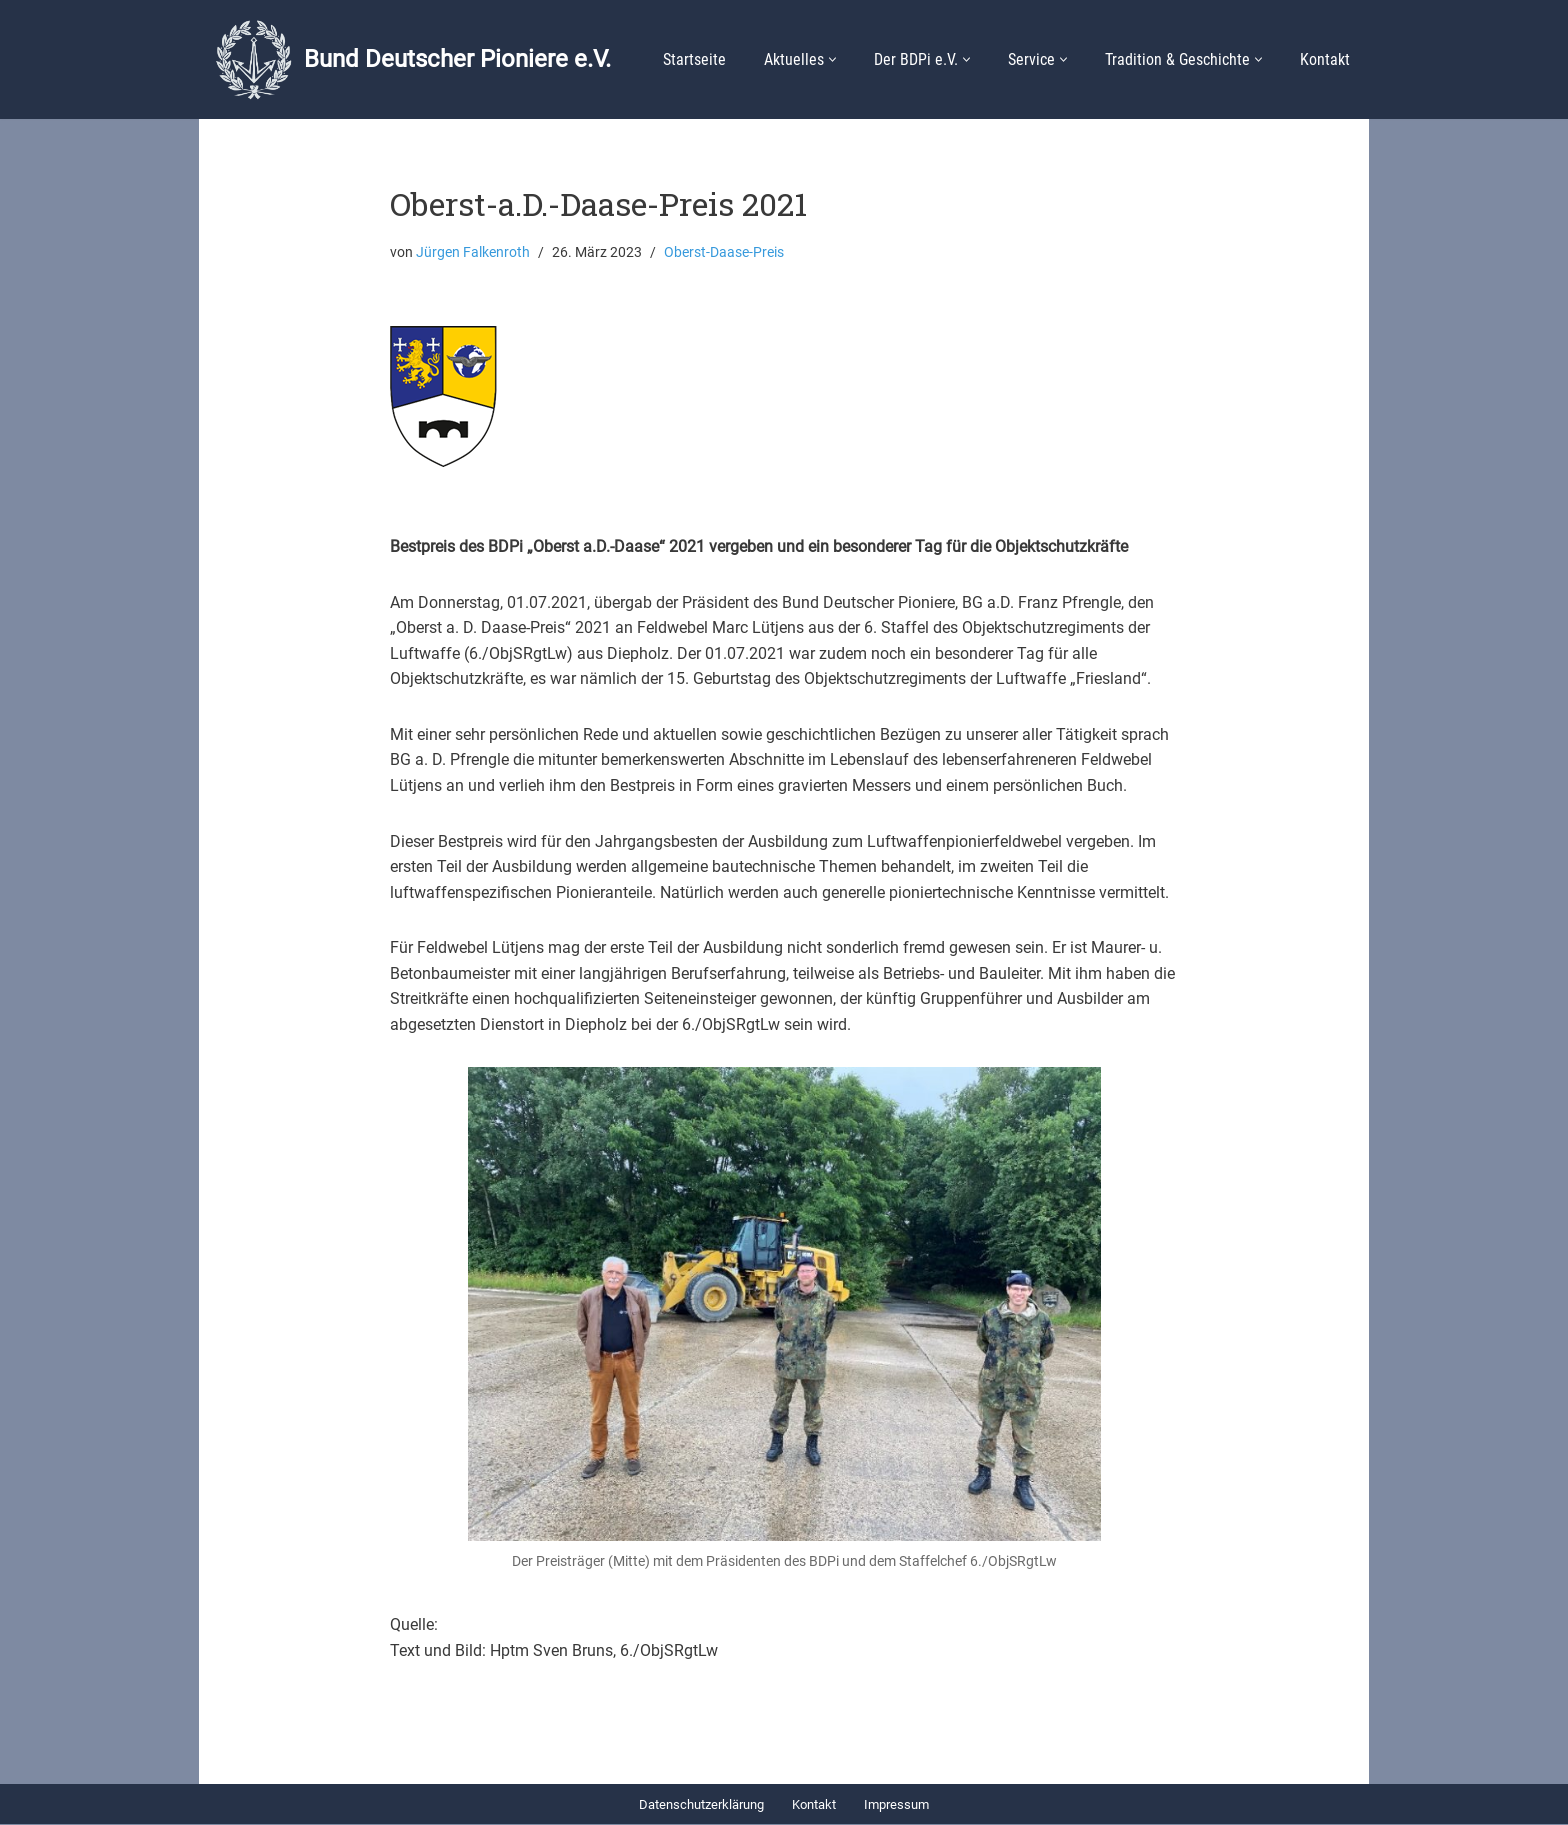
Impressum (896, 1805)
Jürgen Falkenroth (473, 252)
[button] (832, 59)
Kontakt (1325, 59)
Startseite (694, 59)
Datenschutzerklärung (701, 1805)
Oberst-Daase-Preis (724, 252)
